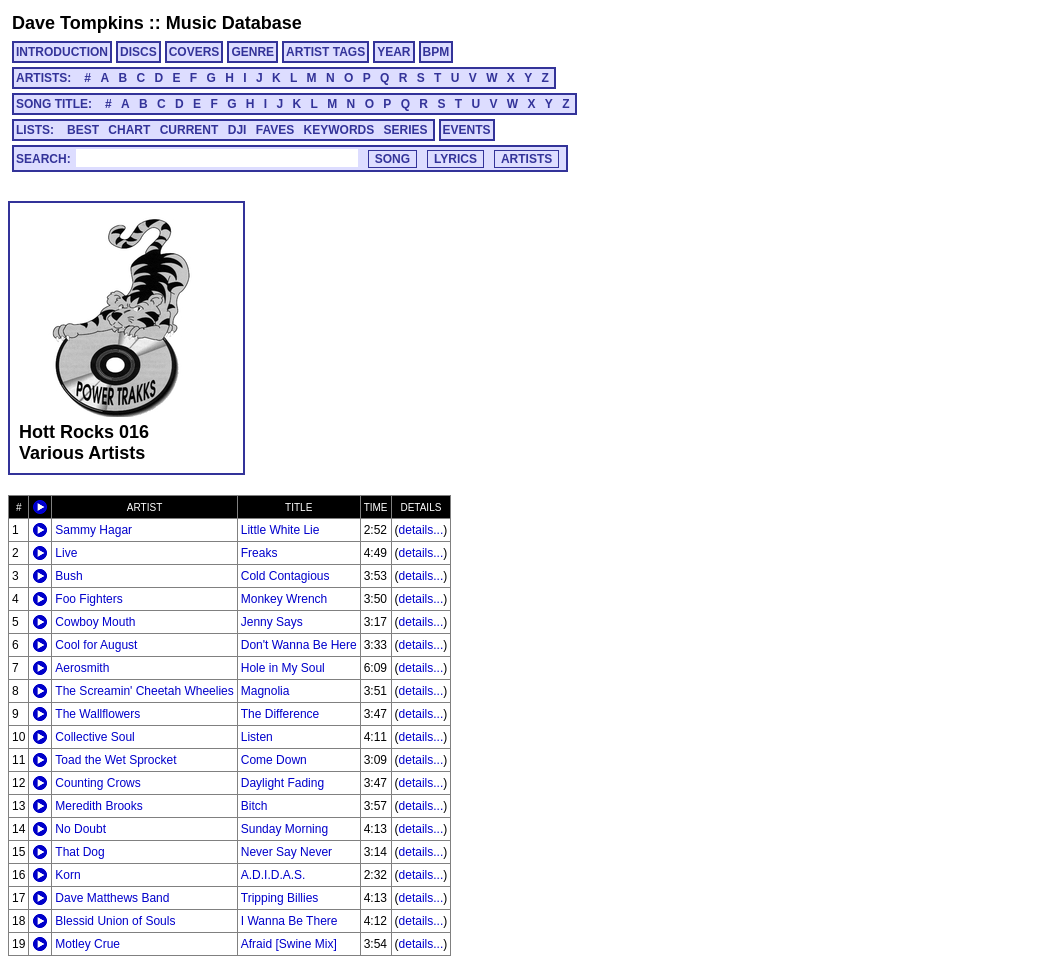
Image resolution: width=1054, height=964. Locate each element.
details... (421, 530)
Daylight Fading (282, 783)
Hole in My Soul (283, 668)
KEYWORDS (339, 130)
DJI (237, 130)
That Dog (79, 852)
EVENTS (467, 130)
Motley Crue (87, 944)
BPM (436, 52)
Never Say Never (286, 852)
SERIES (406, 130)
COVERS (194, 52)
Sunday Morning (284, 829)
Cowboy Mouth (95, 622)
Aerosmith (82, 668)
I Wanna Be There (289, 921)
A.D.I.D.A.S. (273, 875)
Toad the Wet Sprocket (115, 760)
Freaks (259, 553)
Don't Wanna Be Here (299, 645)
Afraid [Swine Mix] (289, 944)
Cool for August (96, 645)
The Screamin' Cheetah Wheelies (144, 691)
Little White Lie (280, 530)
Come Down (274, 760)
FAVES (275, 130)
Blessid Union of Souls (115, 921)
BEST (83, 130)
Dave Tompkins (78, 23)
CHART (129, 130)
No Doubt (80, 829)
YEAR (393, 52)
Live (66, 553)
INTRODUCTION (62, 52)
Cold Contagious (285, 576)
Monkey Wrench (284, 599)
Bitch (254, 806)
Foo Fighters (88, 599)
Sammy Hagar (93, 530)
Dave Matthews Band (112, 898)
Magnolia (265, 691)
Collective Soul (94, 737)
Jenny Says (272, 622)
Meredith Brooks (98, 806)
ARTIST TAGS (325, 52)
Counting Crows (97, 783)
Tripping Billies (280, 898)
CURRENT (189, 130)
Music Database (234, 23)
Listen (257, 737)
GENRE (252, 52)
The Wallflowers (97, 714)
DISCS (138, 52)
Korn (67, 875)
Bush (68, 576)
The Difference (280, 714)
